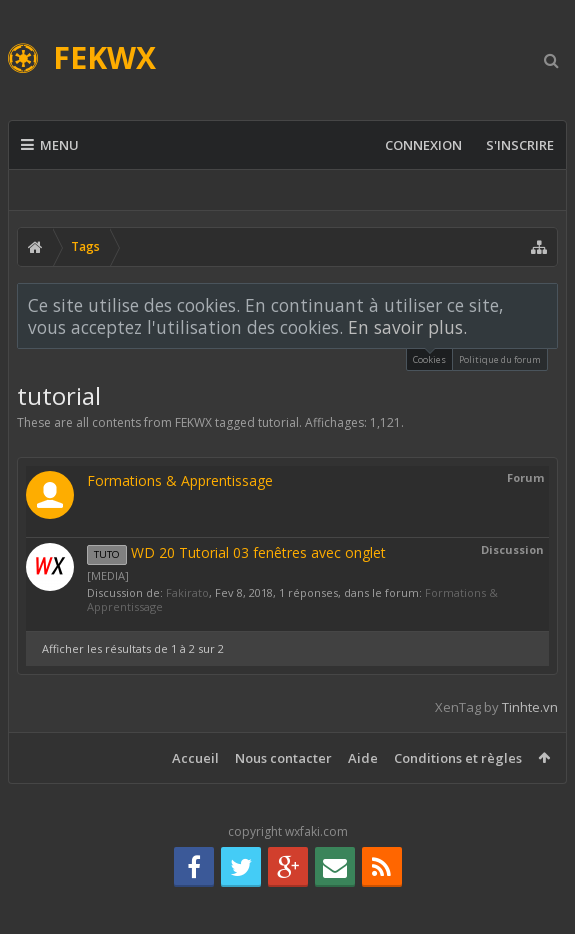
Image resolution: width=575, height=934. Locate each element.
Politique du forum (500, 359)
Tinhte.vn (530, 707)
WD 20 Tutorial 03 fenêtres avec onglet (236, 552)
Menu (50, 145)
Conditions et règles (458, 758)
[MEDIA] (108, 575)
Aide (363, 758)
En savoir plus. (407, 327)
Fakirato (187, 592)
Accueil (195, 758)
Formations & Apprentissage (180, 480)
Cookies (429, 357)
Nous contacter (283, 758)
